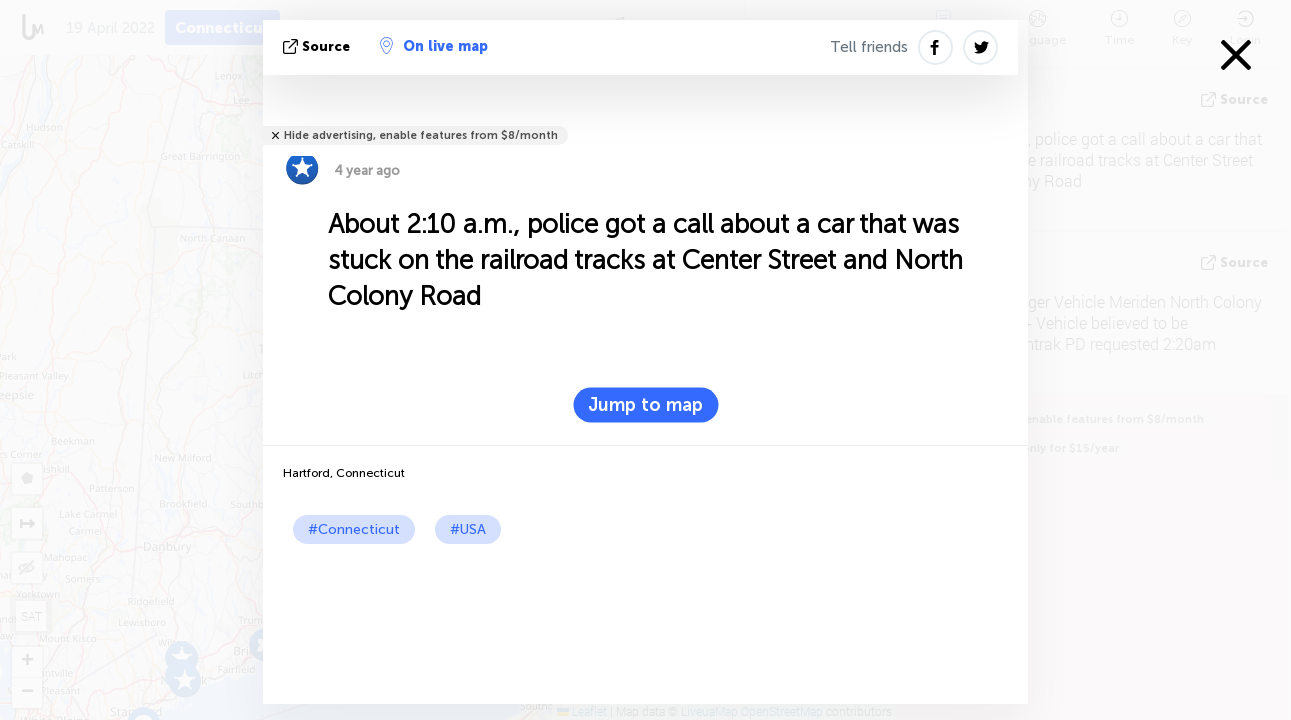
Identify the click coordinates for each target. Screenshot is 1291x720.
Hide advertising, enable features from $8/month (421, 135)
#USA (468, 529)
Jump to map (645, 405)
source (318, 46)
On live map (434, 46)
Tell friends (869, 47)
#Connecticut (354, 529)
